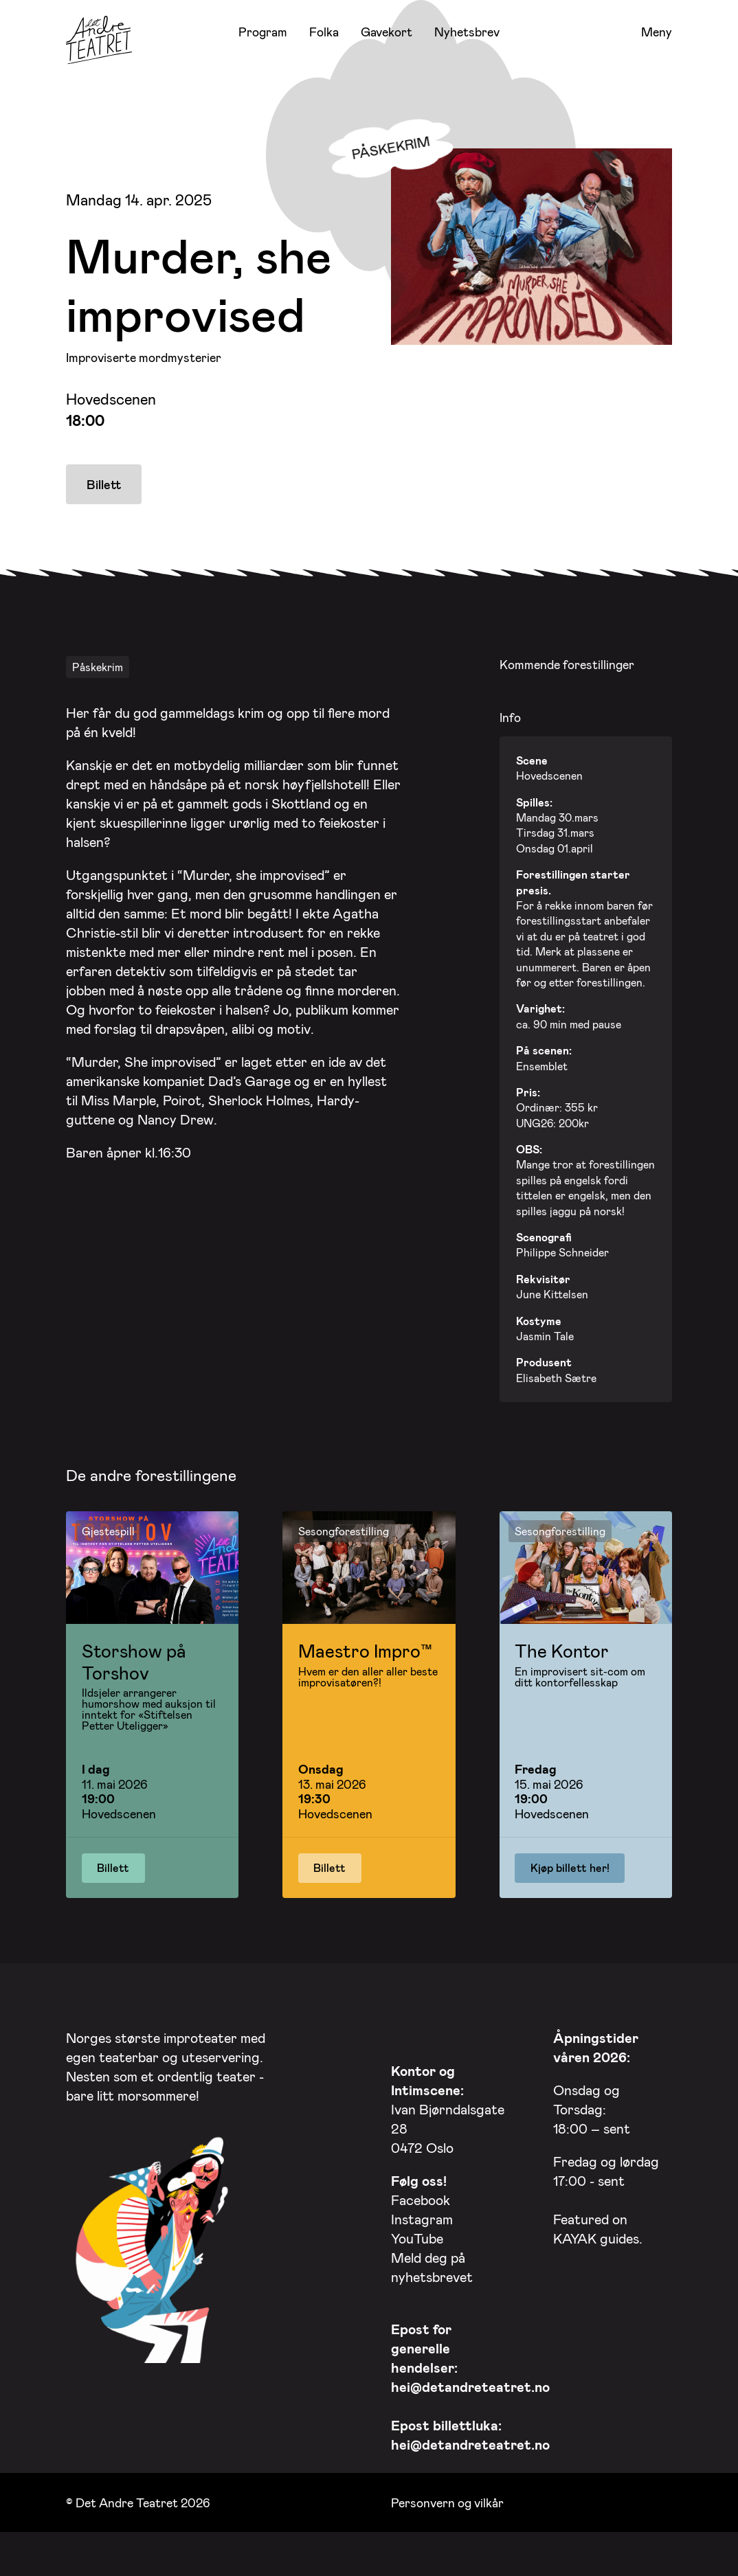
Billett (104, 484)
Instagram (422, 2215)
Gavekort (386, 31)
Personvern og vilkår (447, 2498)
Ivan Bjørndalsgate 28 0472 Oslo (447, 2105)
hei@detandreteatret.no (470, 2383)
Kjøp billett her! (570, 1864)
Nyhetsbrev (467, 31)
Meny (656, 32)
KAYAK (574, 2234)
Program (262, 31)
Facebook (420, 2196)
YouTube (417, 2234)
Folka (324, 31)
